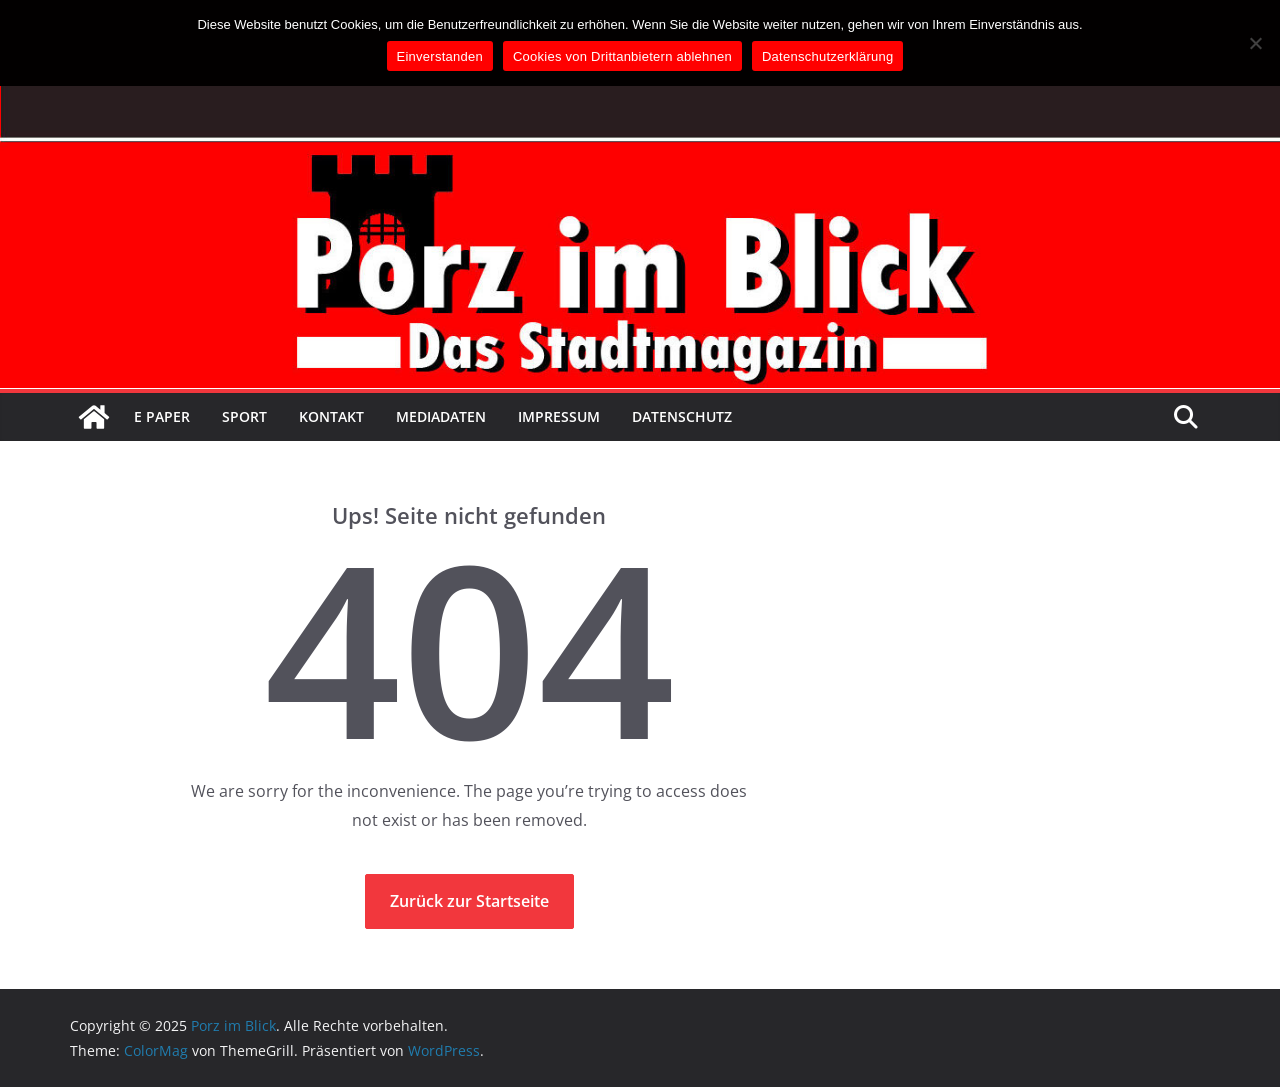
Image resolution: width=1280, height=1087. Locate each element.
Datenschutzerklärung (827, 56)
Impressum (559, 416)
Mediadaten (441, 416)
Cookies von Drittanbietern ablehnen (622, 56)
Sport (244, 416)
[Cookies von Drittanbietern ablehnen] (1255, 43)
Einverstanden (440, 56)
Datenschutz (682, 416)
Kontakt (331, 416)
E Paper (162, 416)
